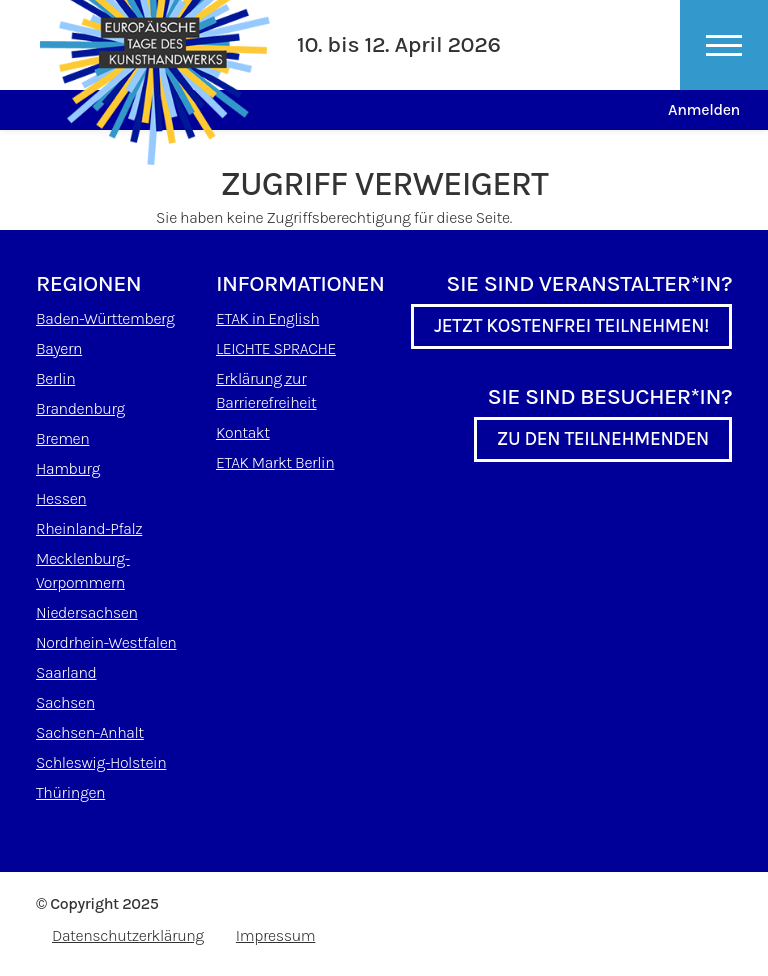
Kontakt (243, 432)
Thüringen (70, 792)
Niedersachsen (87, 612)
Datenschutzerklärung (128, 935)
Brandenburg (80, 408)
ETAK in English (267, 318)
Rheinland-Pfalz (89, 528)
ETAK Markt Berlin (275, 462)
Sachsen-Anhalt (90, 732)
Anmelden (704, 109)
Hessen (61, 498)
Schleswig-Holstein (101, 762)
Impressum (275, 935)
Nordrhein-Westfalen (106, 642)
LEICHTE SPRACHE (276, 348)
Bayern (59, 348)
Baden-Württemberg (105, 318)
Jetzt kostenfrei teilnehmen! (571, 326)
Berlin (55, 378)
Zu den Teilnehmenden (603, 439)
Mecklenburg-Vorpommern (83, 570)
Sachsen (65, 702)
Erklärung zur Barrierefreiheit (266, 390)
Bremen (62, 438)
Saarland (66, 672)
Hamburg (68, 468)
